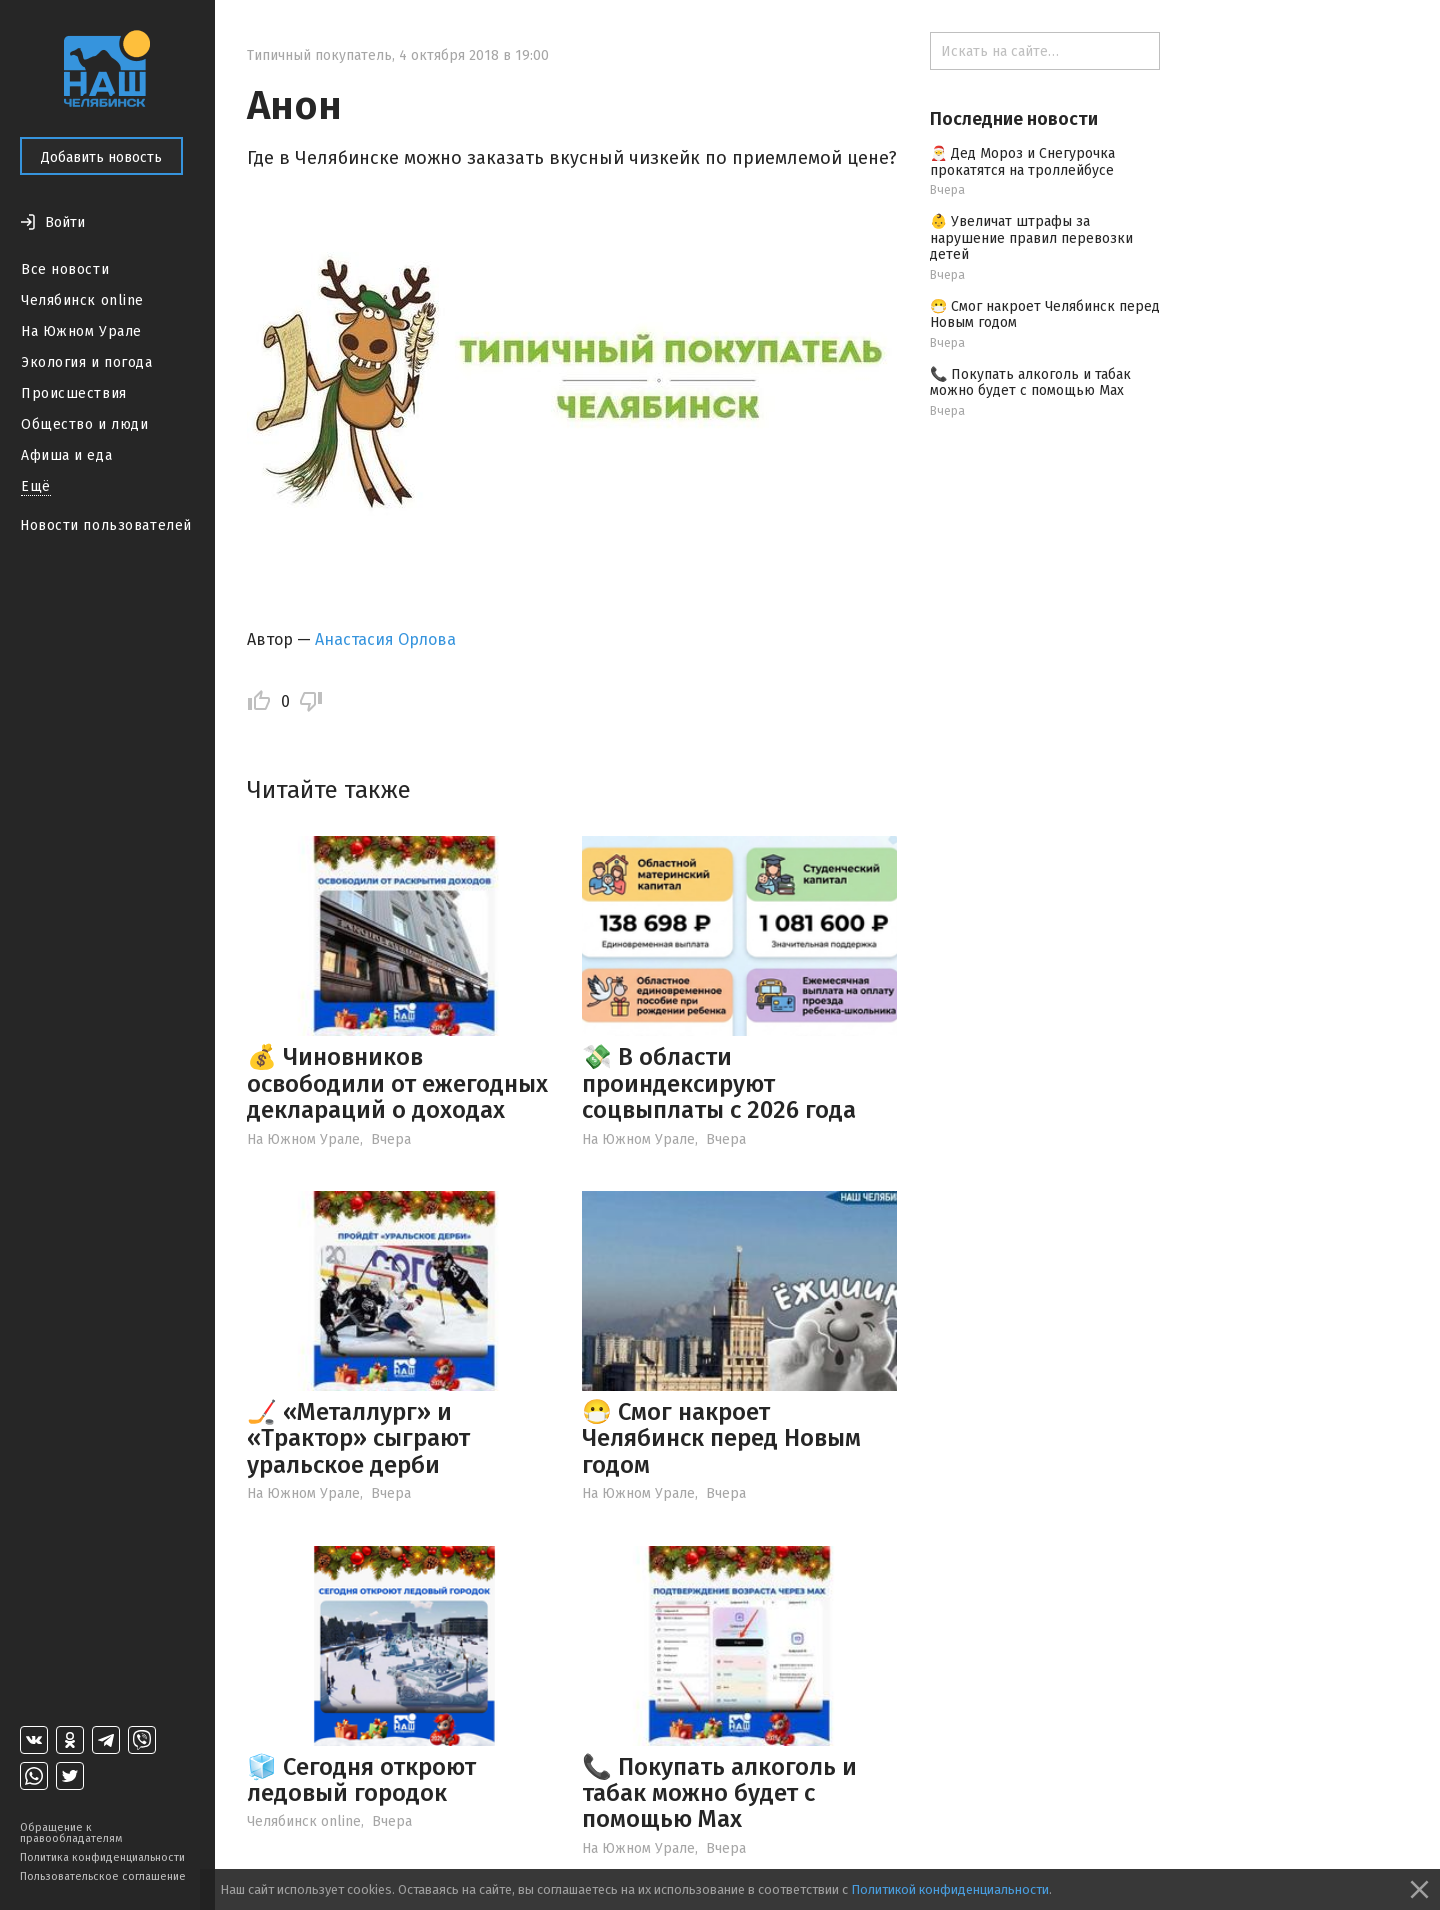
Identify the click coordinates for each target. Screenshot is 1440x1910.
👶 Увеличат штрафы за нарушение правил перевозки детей (1031, 238)
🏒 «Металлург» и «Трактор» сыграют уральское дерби (358, 1438)
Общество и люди (84, 424)
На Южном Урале (81, 331)
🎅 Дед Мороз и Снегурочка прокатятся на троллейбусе (1022, 162)
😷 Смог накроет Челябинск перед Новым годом (721, 1438)
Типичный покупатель (319, 55)
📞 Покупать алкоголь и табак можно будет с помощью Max (719, 1793)
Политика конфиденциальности (102, 1857)
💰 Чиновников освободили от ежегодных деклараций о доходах (397, 1083)
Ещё (36, 486)
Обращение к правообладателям (71, 1833)
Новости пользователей (106, 525)
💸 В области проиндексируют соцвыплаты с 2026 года (719, 1083)
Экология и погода (87, 362)
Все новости (65, 269)
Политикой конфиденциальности (950, 1889)
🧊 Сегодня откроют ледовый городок (361, 1780)
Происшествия (74, 393)
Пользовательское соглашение (103, 1876)
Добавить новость (101, 157)
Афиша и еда (66, 455)
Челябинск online (82, 300)
